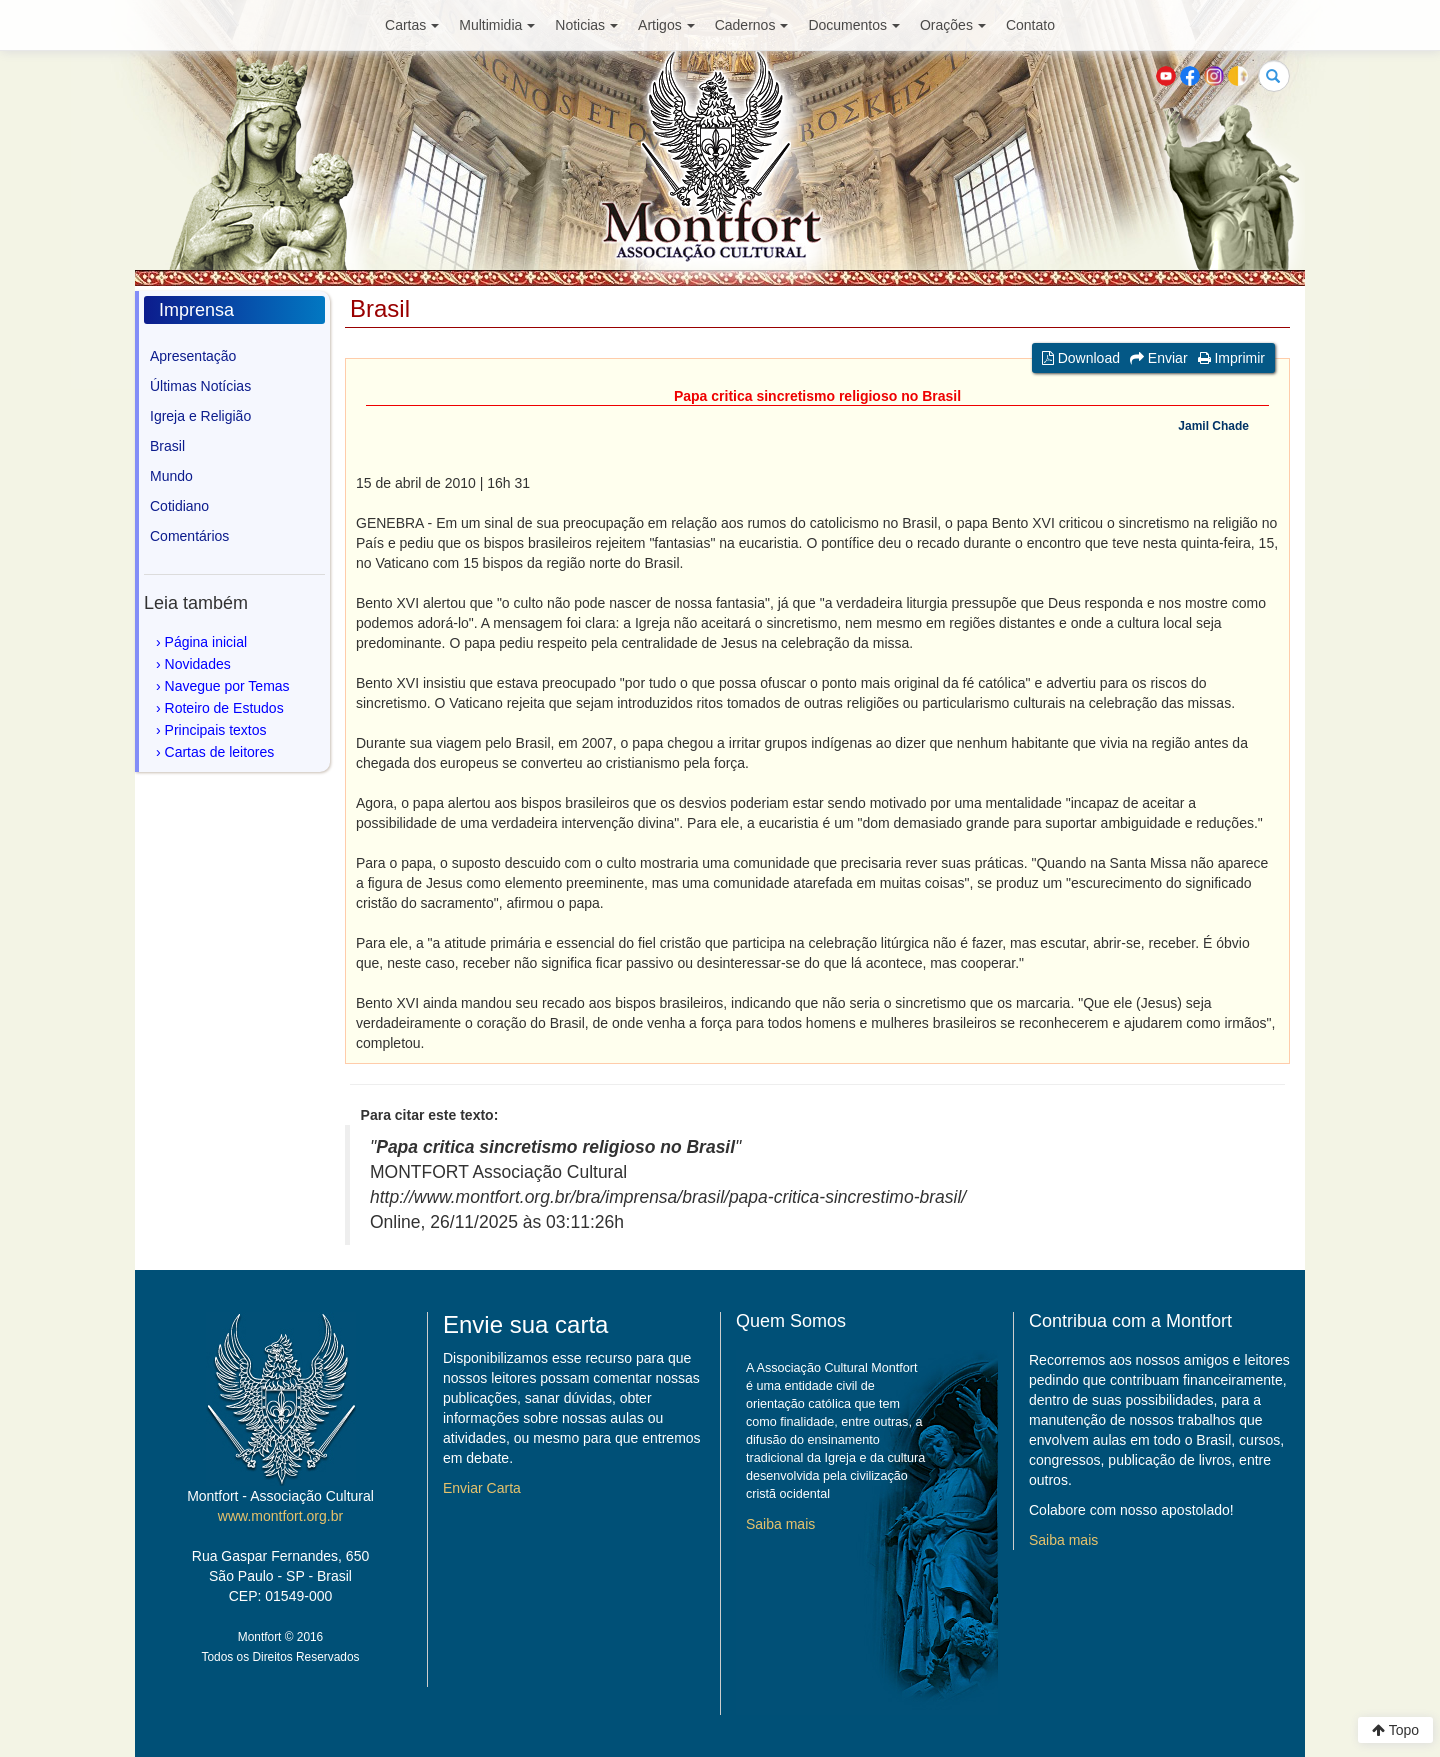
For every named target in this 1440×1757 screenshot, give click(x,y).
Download (1081, 358)
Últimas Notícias (200, 386)
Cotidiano (179, 506)
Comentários (189, 536)
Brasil (167, 446)
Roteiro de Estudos (224, 708)
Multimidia (497, 25)
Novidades (198, 664)
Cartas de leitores (220, 752)
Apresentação (193, 356)
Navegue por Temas (227, 686)
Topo (1395, 1730)
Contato (1030, 25)
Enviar (1159, 358)
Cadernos (752, 25)
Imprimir (1231, 358)
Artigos (666, 25)
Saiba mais (780, 1524)
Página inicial (206, 642)
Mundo (171, 476)
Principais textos (216, 730)
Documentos (854, 25)
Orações (953, 25)
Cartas (412, 25)
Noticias (586, 25)
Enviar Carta (482, 1488)
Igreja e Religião (200, 416)
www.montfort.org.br (280, 1516)
